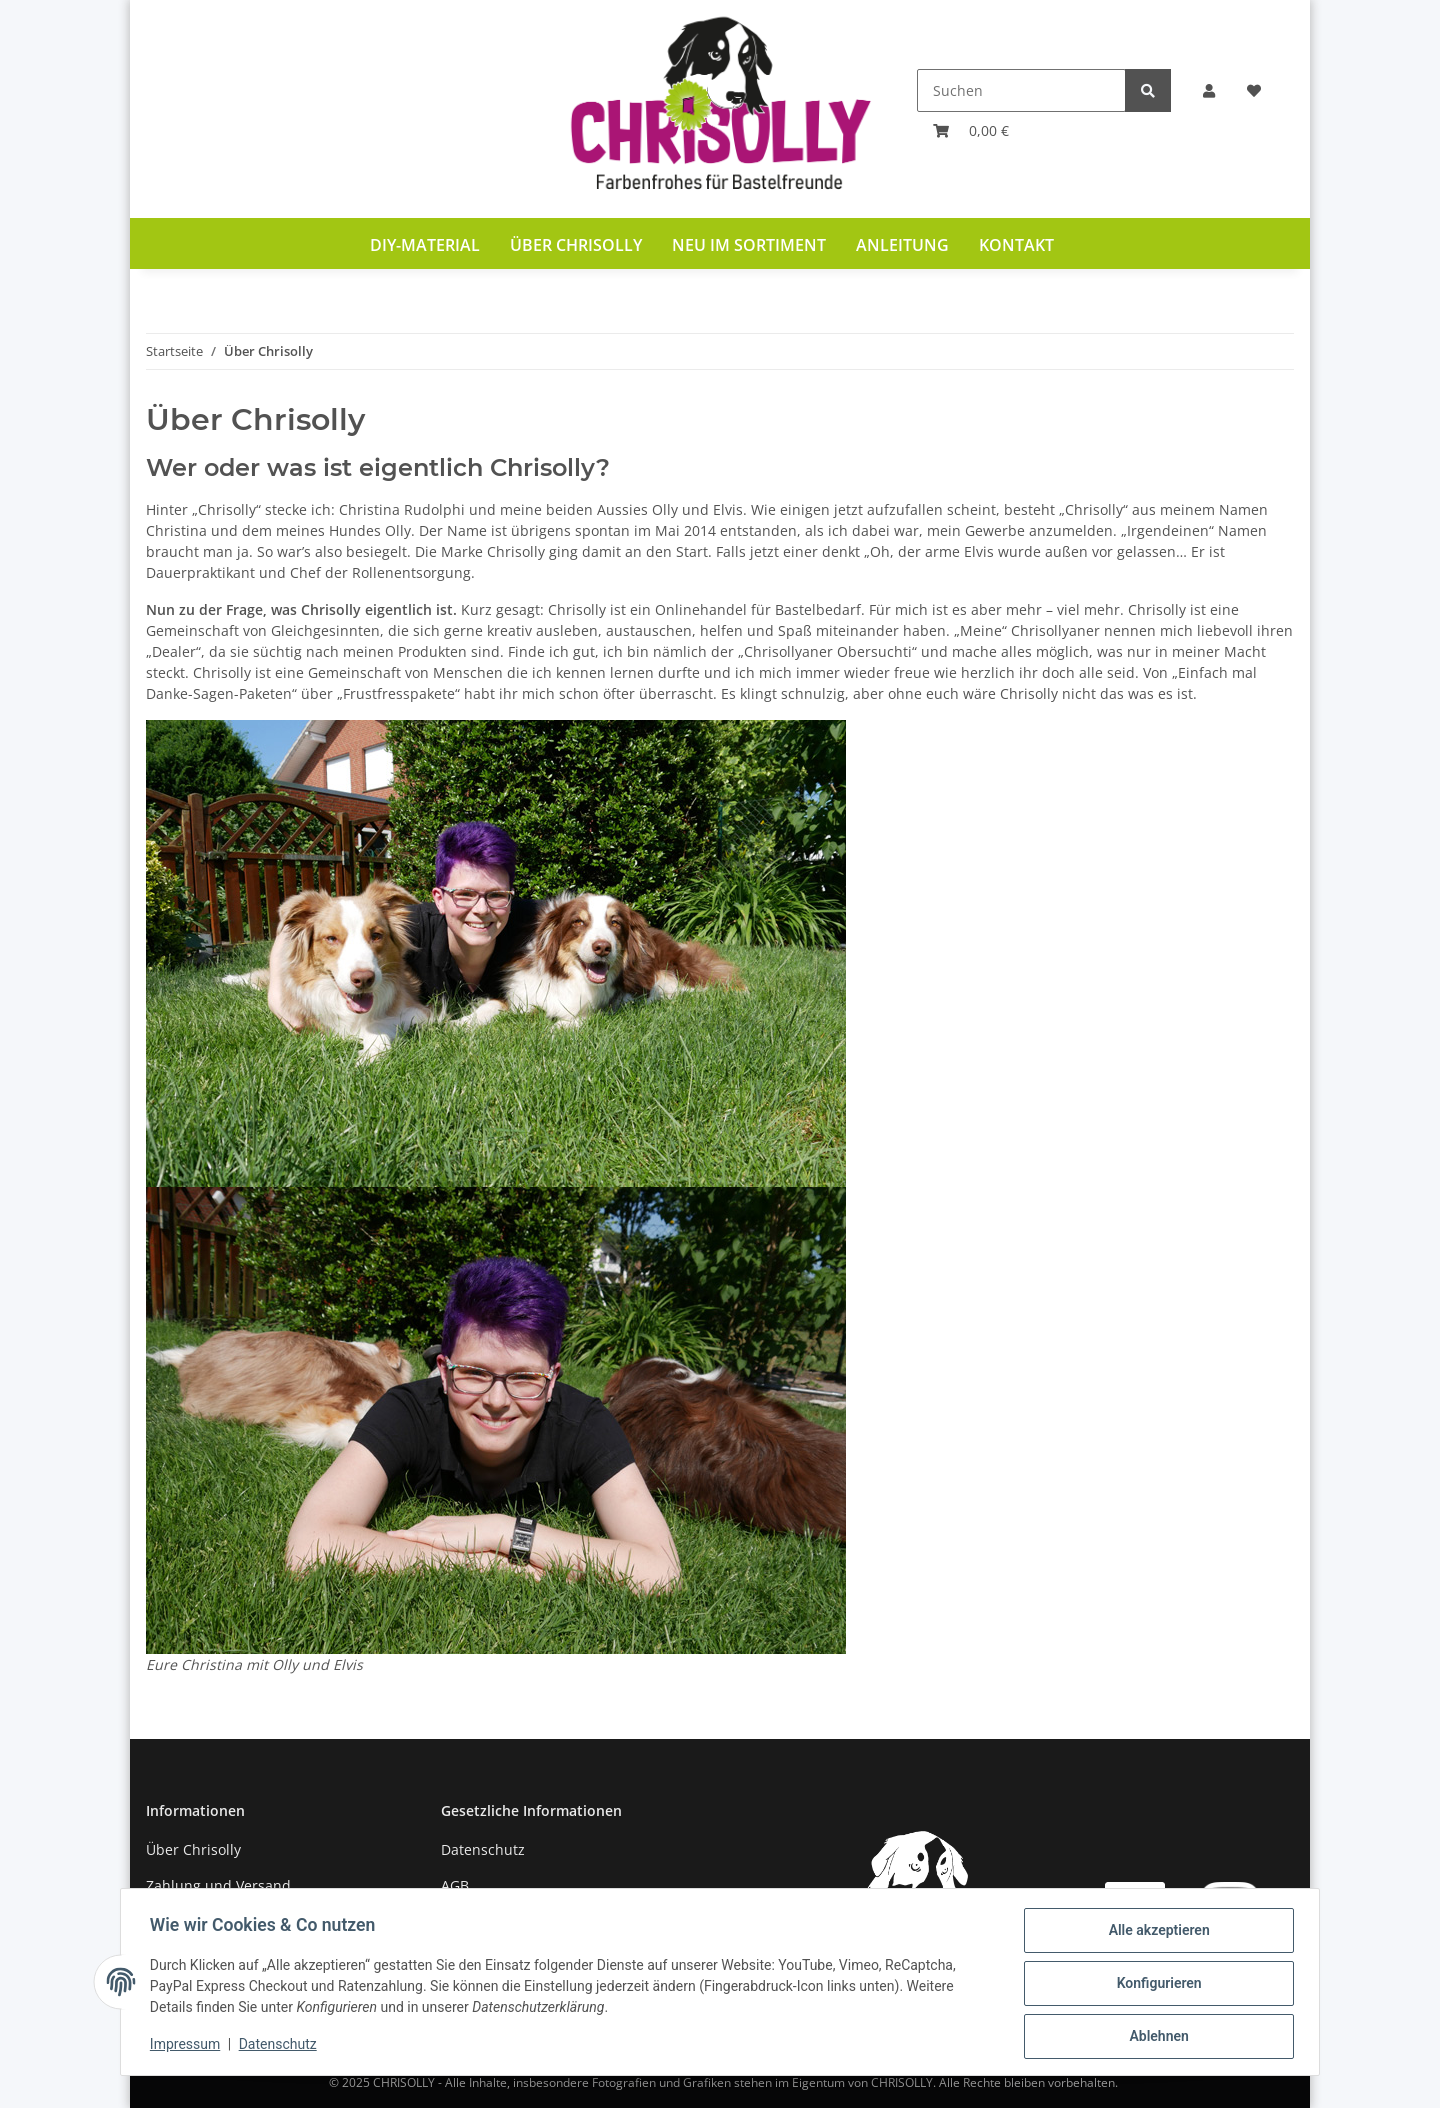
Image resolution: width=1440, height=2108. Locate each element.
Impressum (188, 2046)
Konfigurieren (1155, 1985)
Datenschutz (483, 1849)
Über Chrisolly (576, 245)
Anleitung (902, 245)
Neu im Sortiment (749, 245)
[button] (1209, 90)
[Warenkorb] (971, 130)
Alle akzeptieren (1155, 1933)
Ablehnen (1155, 2037)
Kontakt (1016, 245)
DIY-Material (425, 245)
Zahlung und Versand (218, 1885)
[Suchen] (1021, 90)
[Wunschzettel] (1254, 90)
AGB (455, 1885)
